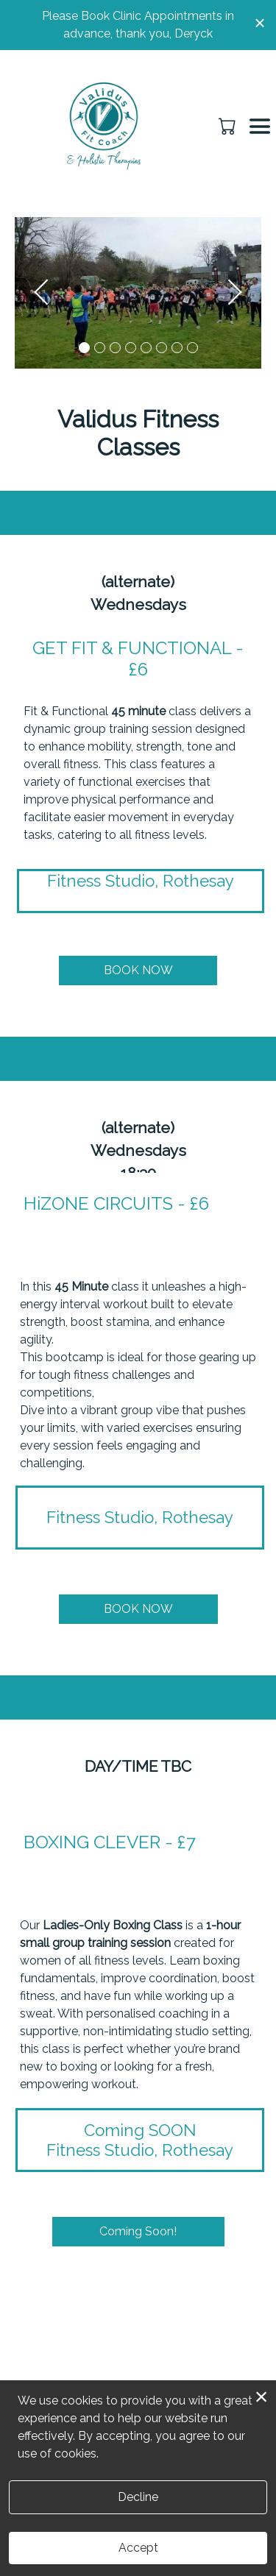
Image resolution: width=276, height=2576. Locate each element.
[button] (228, 125)
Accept (138, 2548)
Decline (138, 2497)
